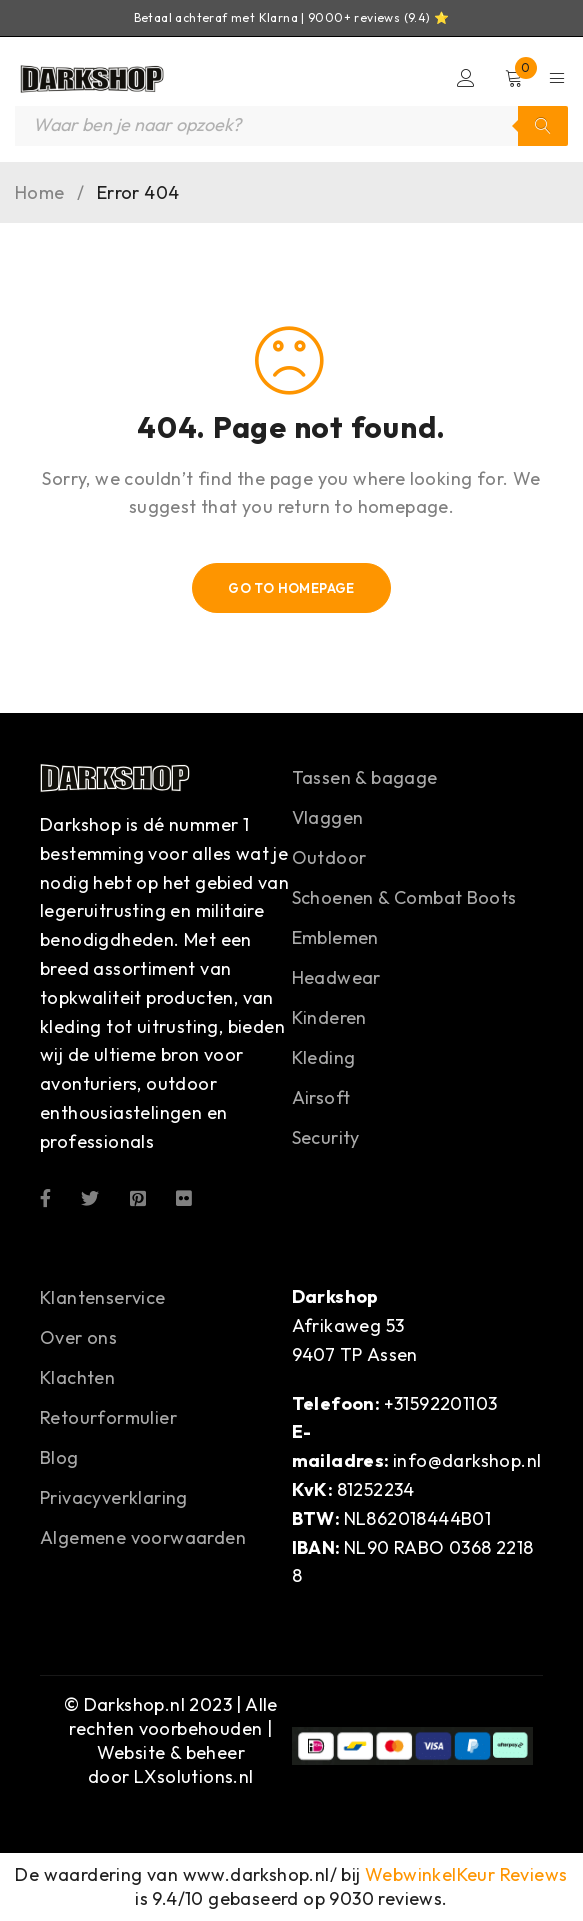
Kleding (324, 1057)
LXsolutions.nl (194, 1776)
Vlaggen (328, 817)
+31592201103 (441, 1403)
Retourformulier (108, 1417)
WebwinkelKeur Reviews (466, 1874)
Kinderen (329, 1017)
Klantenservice (103, 1297)
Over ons (78, 1337)
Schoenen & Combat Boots (404, 897)
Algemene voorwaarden (143, 1537)
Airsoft (321, 1097)
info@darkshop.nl (467, 1460)
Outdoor (329, 857)
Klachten (77, 1377)
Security (326, 1137)
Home (40, 193)
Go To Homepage (291, 588)
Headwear (336, 977)
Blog (59, 1457)
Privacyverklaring (114, 1497)
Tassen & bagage (365, 777)
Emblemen (335, 937)
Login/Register (466, 78)
